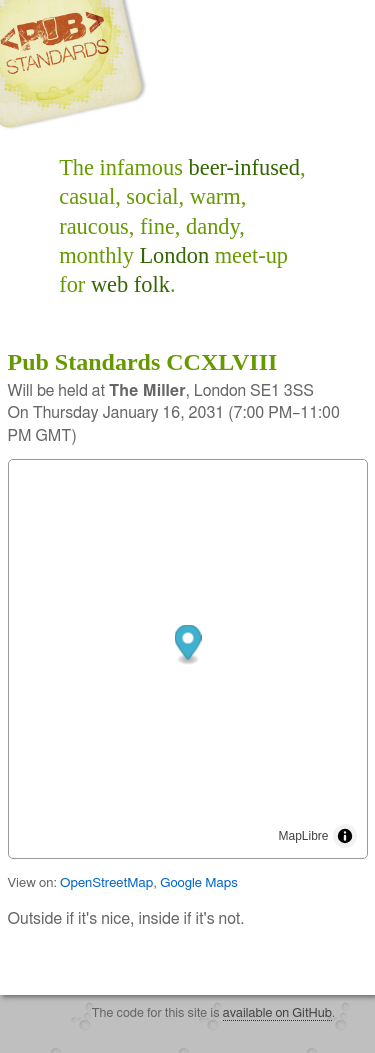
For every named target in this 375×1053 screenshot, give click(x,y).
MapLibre (303, 836)
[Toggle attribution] (345, 836)
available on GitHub (277, 1013)
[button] (187, 644)
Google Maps (199, 883)
